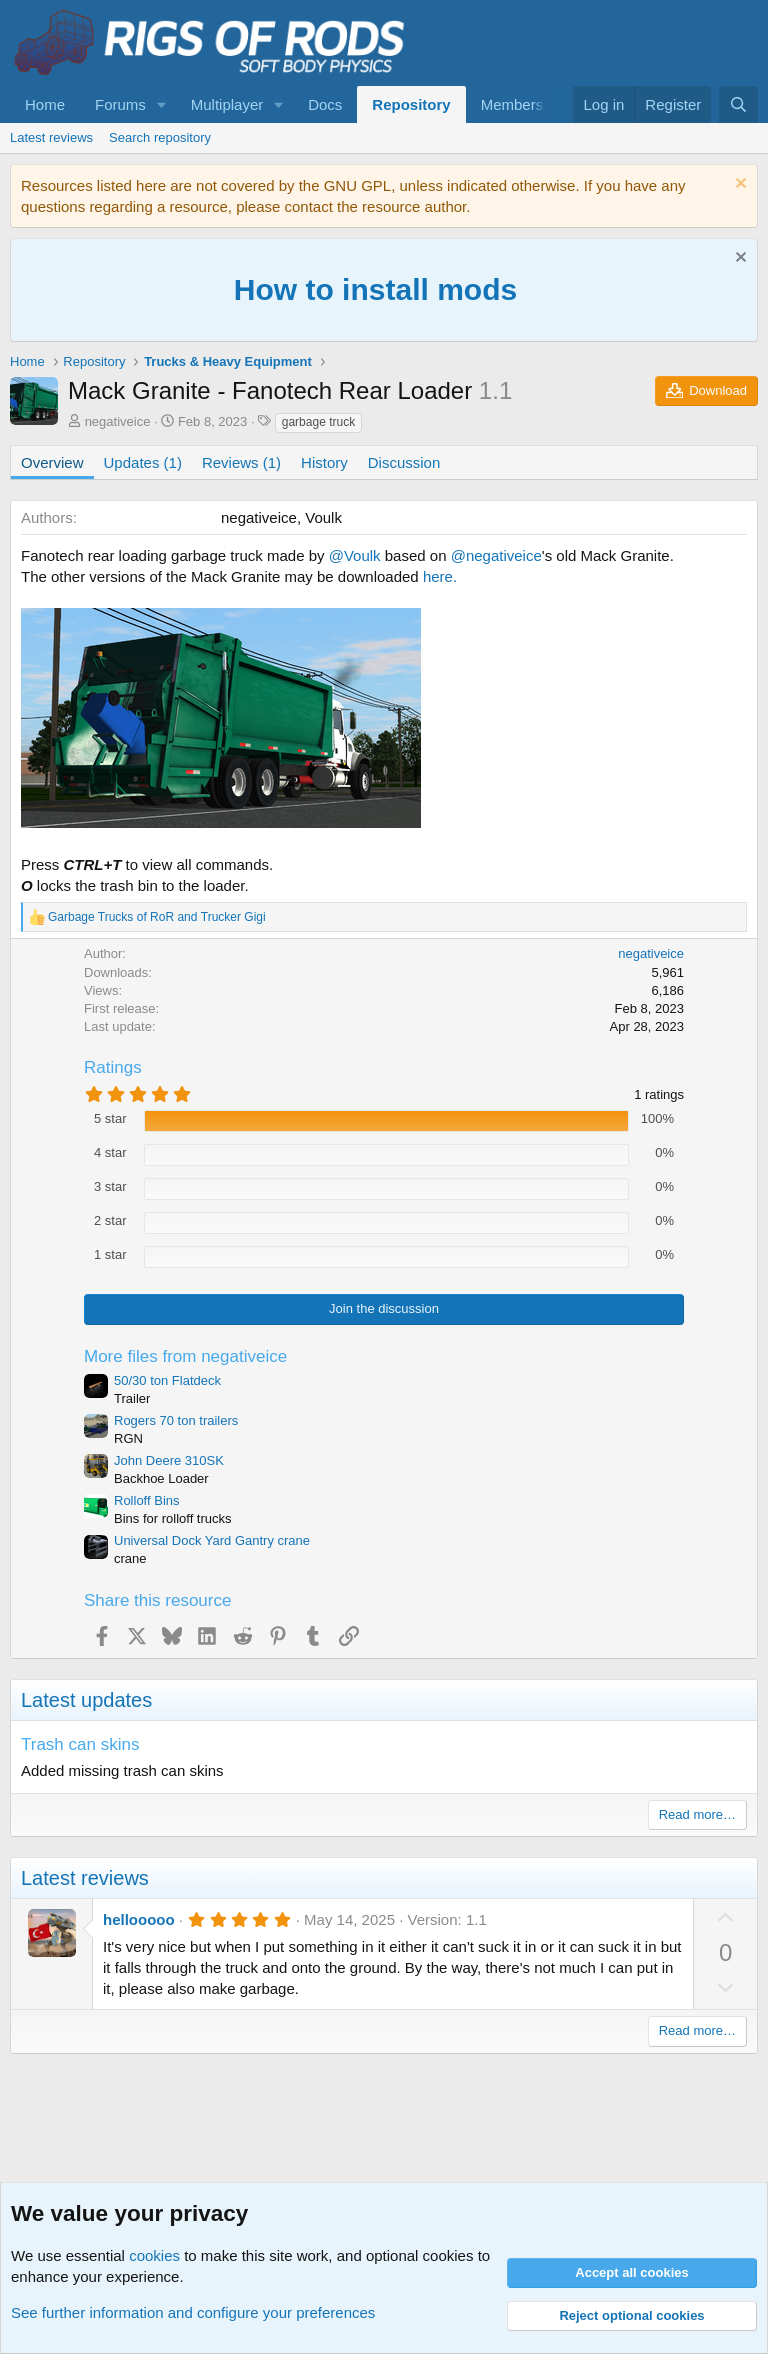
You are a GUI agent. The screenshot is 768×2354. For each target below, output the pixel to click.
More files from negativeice (185, 1356)
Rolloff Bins (147, 1500)
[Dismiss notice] (738, 185)
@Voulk (355, 555)
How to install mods (375, 289)
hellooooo (139, 1919)
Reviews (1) (241, 462)
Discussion (404, 462)
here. (440, 576)
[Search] (738, 104)
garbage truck (318, 422)
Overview (52, 462)
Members (512, 104)
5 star (110, 1118)
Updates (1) (143, 462)
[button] (162, 104)
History (324, 462)
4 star (110, 1152)
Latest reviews (51, 137)
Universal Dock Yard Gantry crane (212, 1540)
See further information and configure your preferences (193, 2312)
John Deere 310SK (169, 1460)
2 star (110, 1220)
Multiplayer (227, 104)
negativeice (118, 421)
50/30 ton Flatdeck (167, 1380)
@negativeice (496, 555)
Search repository (160, 137)
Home (45, 104)
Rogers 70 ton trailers (176, 1420)
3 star (110, 1186)
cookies (154, 2255)
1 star (110, 1254)
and (157, 917)
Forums (120, 104)
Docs (325, 104)
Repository (411, 104)
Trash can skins (80, 1744)
